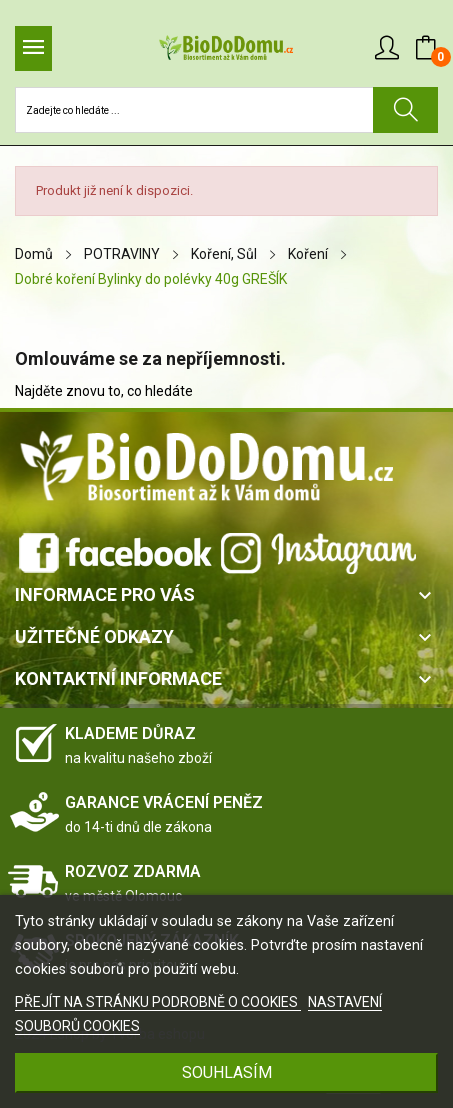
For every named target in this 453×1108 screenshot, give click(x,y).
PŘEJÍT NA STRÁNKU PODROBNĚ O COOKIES (158, 1002)
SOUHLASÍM (227, 1072)
